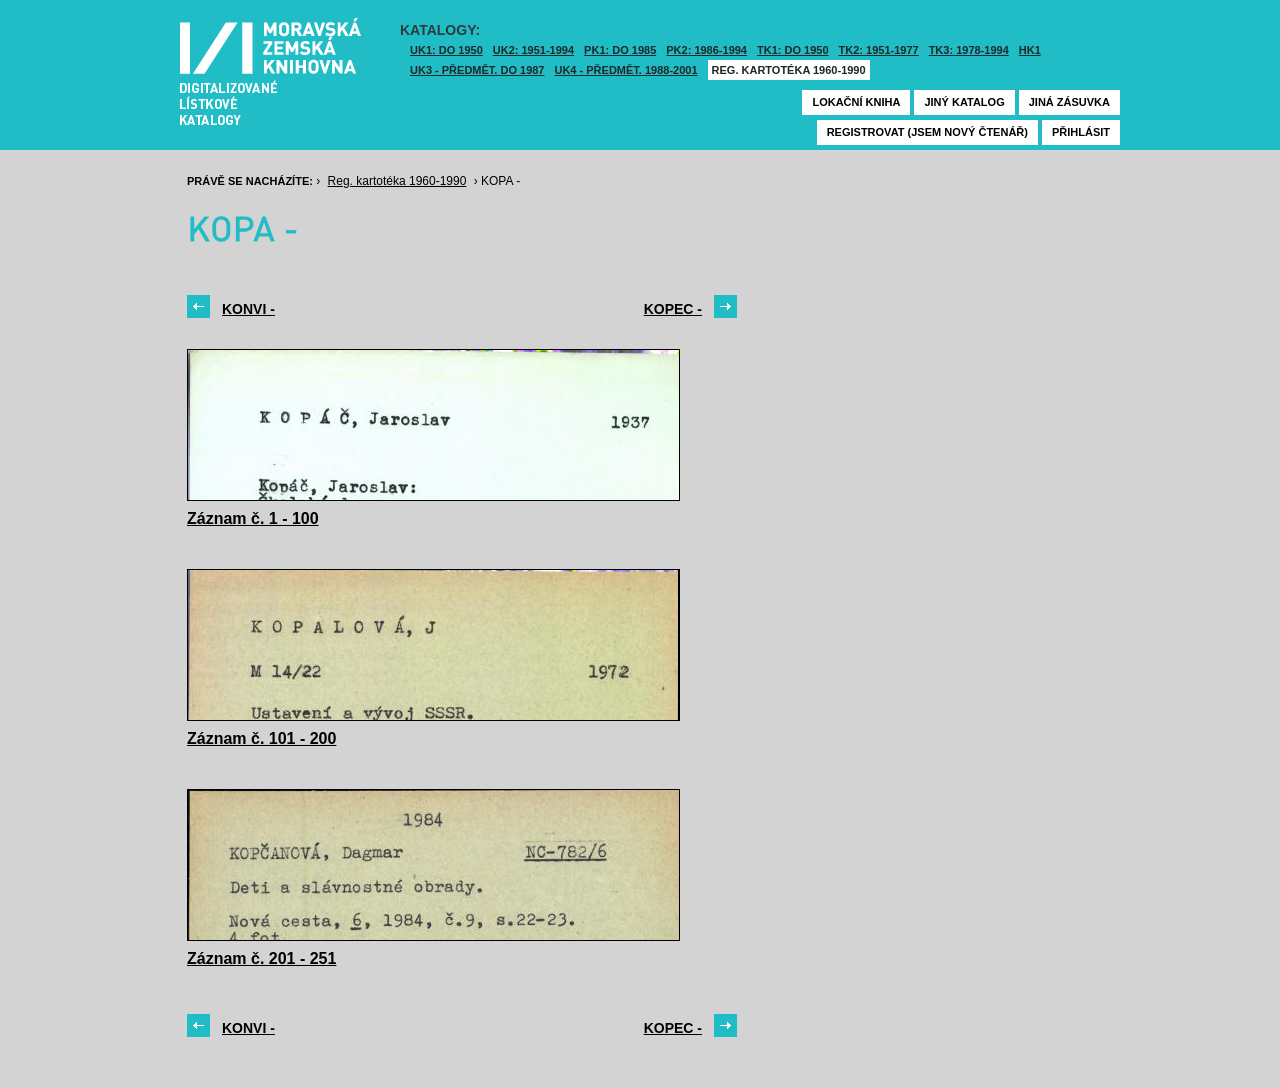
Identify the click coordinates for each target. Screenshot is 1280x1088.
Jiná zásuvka (1069, 102)
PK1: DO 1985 (620, 50)
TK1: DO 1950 (793, 50)
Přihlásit (1081, 132)
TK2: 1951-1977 (879, 50)
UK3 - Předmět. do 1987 (477, 70)
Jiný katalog (964, 102)
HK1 (1030, 50)
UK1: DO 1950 (446, 50)
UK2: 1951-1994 (533, 50)
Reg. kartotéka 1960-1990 (789, 70)
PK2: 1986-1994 (706, 50)
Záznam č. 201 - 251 (261, 958)
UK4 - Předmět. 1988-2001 (625, 70)
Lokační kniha (856, 102)
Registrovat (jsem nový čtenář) (927, 132)
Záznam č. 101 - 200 (261, 738)
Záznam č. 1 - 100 (253, 518)
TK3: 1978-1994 (969, 50)
